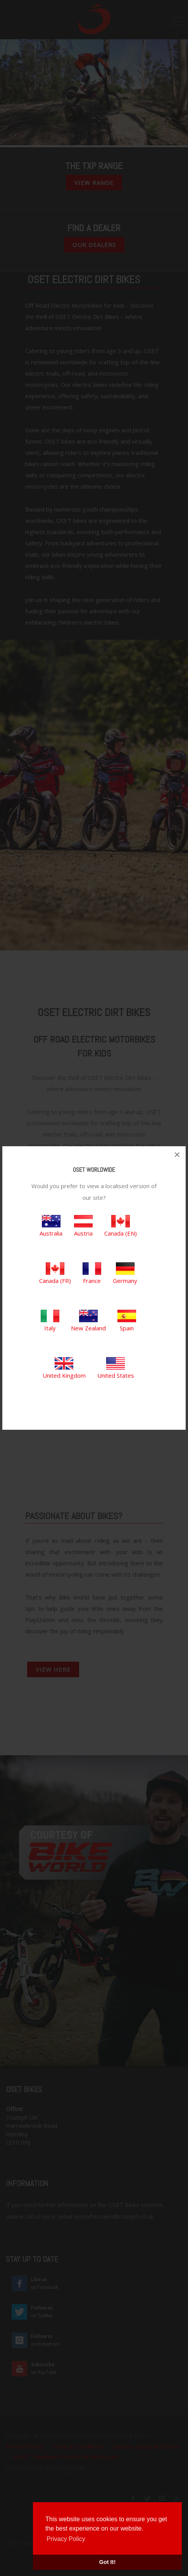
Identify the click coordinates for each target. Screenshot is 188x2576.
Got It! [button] (107, 2562)
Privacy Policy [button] (66, 2539)
